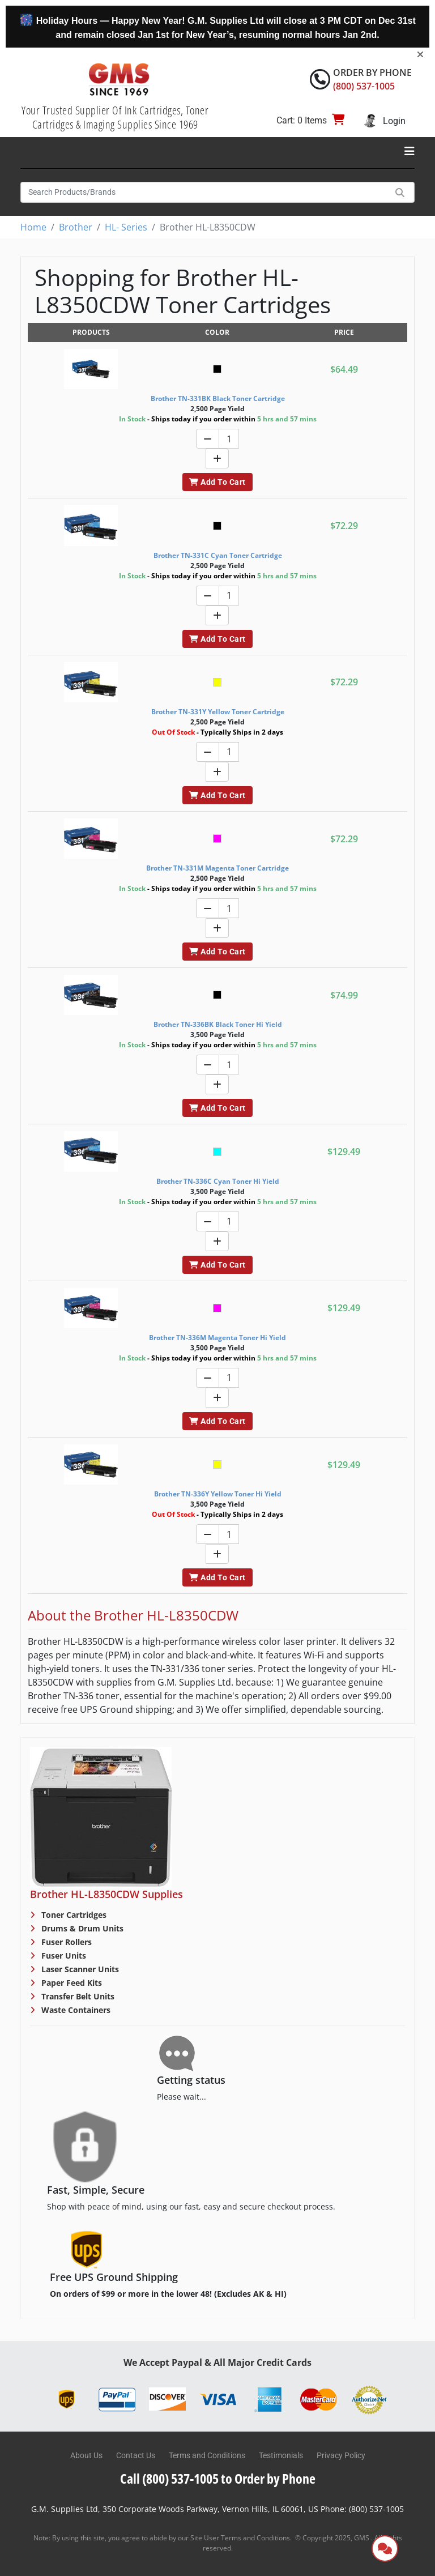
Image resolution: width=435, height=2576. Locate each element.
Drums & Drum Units (81, 1928)
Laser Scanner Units (79, 1969)
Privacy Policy (341, 2455)
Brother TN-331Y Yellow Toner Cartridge (217, 711)
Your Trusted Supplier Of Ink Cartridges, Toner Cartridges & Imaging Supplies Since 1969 (115, 117)
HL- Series (126, 227)
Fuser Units (62, 1955)
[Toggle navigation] (409, 151)
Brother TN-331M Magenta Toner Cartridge (217, 868)
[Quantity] (229, 439)
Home (33, 227)
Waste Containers (74, 2009)
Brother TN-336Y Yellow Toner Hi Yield (218, 1494)
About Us (86, 2455)
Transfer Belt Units (76, 1996)
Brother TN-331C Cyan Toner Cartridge (217, 555)
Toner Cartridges (72, 1914)
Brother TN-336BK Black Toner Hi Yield (217, 1024)
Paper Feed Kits (70, 1982)
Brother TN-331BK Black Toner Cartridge (218, 398)
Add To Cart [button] (217, 482)
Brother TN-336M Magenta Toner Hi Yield (217, 1337)
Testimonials (281, 2455)
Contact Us (135, 2455)
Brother (75, 227)
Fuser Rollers (65, 1942)
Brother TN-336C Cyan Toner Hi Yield (217, 1181)
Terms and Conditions (207, 2455)
